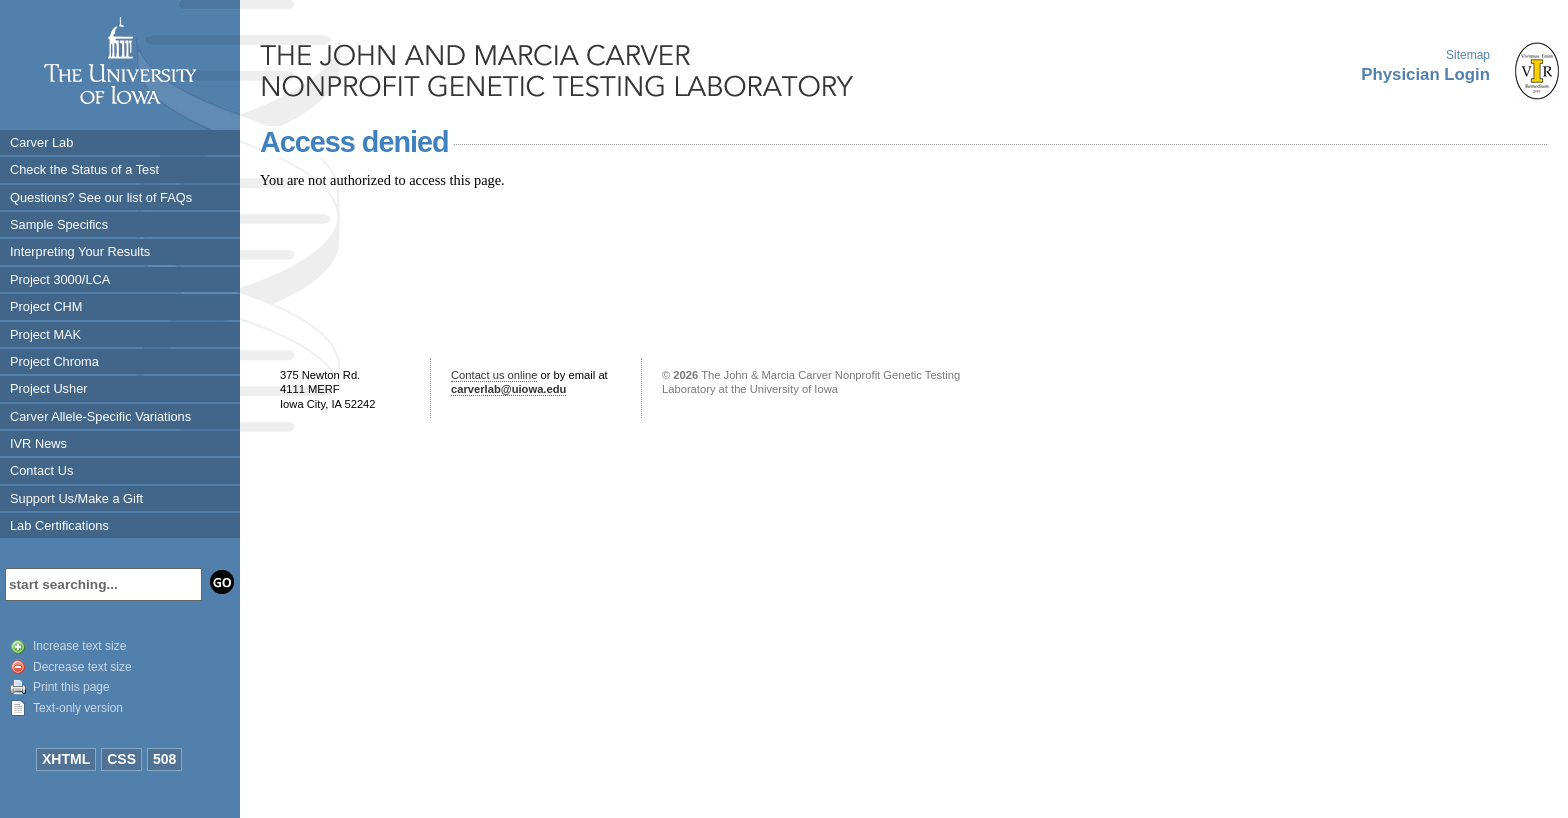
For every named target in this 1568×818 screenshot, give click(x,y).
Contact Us (41, 470)
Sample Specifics (59, 224)
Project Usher (49, 388)
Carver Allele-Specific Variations (100, 416)
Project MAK (45, 334)
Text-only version (78, 708)
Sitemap (1468, 55)
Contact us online (494, 375)
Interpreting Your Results (80, 251)
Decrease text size (82, 667)
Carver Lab (41, 142)
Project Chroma (54, 361)
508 (164, 759)
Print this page (71, 687)
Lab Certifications (59, 525)
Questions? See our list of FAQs (101, 197)
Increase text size (79, 646)
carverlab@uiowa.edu (508, 389)
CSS (121, 759)
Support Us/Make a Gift (76, 498)
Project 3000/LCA (60, 279)
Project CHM (46, 306)
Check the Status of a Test (84, 169)
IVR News (38, 443)
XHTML (66, 759)
